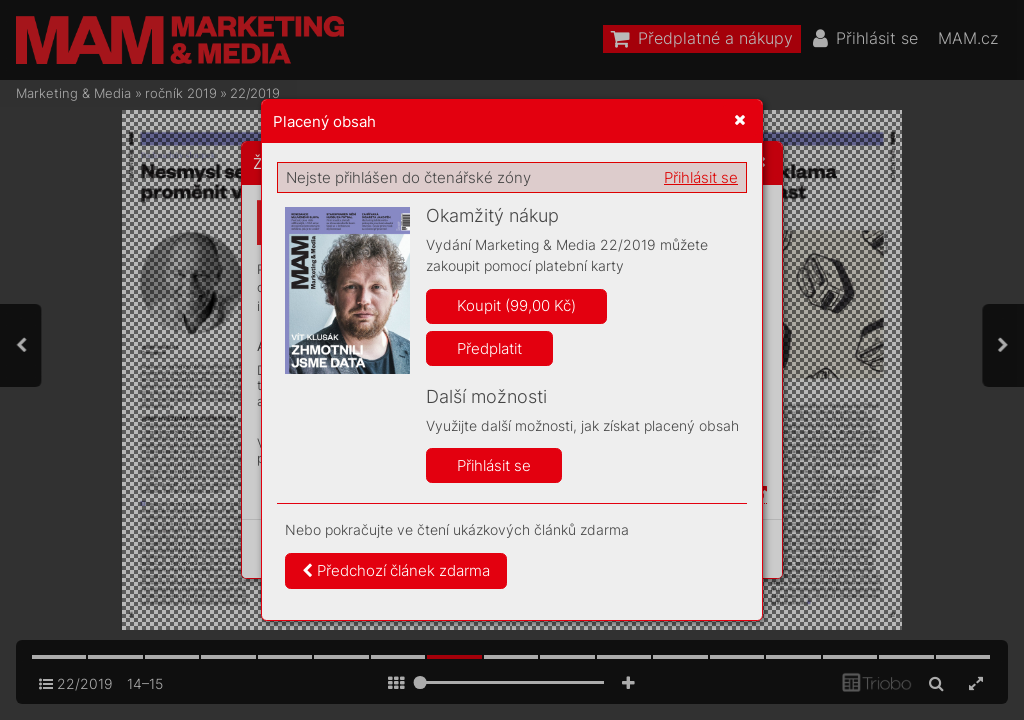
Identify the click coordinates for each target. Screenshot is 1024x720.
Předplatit (489, 348)
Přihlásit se (701, 177)
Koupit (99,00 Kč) (516, 305)
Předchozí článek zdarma (396, 570)
